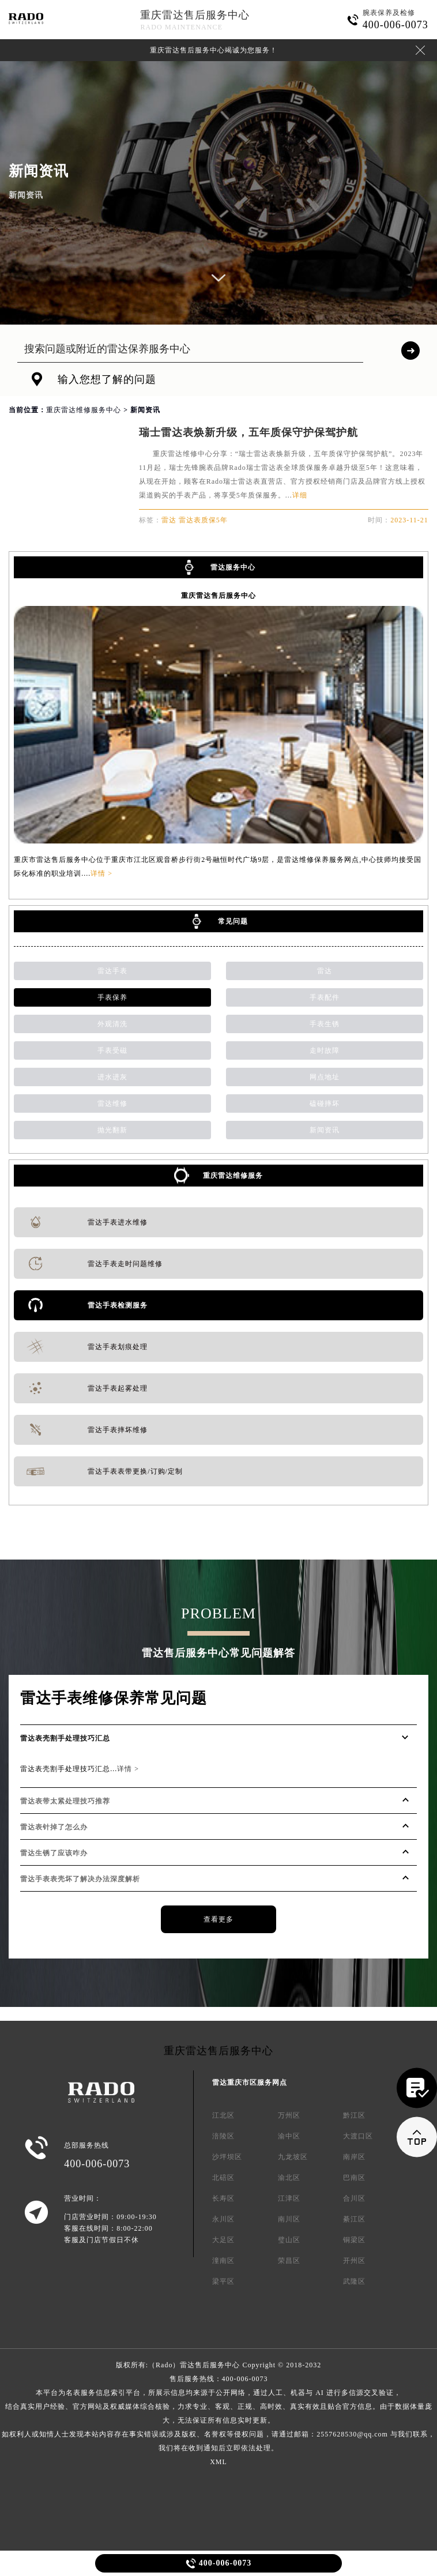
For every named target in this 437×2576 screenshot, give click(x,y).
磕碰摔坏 (325, 1103)
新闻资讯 (325, 1130)
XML (218, 2462)
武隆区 (354, 2281)
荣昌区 (289, 2261)
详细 (299, 495)
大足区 (223, 2240)
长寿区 (223, 2198)
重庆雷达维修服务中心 (83, 410)
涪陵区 (223, 2136)
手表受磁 (112, 1050)
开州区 (354, 2261)
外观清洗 (112, 1024)
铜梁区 (354, 2240)
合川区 (354, 2198)
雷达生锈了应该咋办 (54, 1853)
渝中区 (289, 2136)
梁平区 (223, 2281)
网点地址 (325, 1077)
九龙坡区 (293, 2157)
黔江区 (354, 2115)
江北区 (223, 2115)
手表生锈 (325, 1024)
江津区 (289, 2198)
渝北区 (289, 2178)
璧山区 (289, 2240)
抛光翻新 (112, 1130)
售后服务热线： (218, 2413)
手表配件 (325, 997)
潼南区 (223, 2261)
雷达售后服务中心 (210, 2365)
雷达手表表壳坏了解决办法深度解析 (80, 1879)
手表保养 (112, 997)
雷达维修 (112, 1103)
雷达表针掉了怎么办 (54, 1827)
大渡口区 (358, 2136)
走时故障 (325, 1050)
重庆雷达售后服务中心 (195, 15)
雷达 (324, 971)
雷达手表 (112, 971)
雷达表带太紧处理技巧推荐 (65, 1801)
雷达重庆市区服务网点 (249, 2082)
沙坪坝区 (227, 2157)
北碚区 (223, 2178)
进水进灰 (112, 1077)
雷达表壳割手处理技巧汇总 (65, 1738)
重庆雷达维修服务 (233, 1176)
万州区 (289, 2115)
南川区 (289, 2219)
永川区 (223, 2219)
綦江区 (354, 2219)
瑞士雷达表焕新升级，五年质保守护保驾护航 (248, 432)
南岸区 (354, 2157)
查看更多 (218, 1919)
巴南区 (354, 2178)
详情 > (101, 873)
